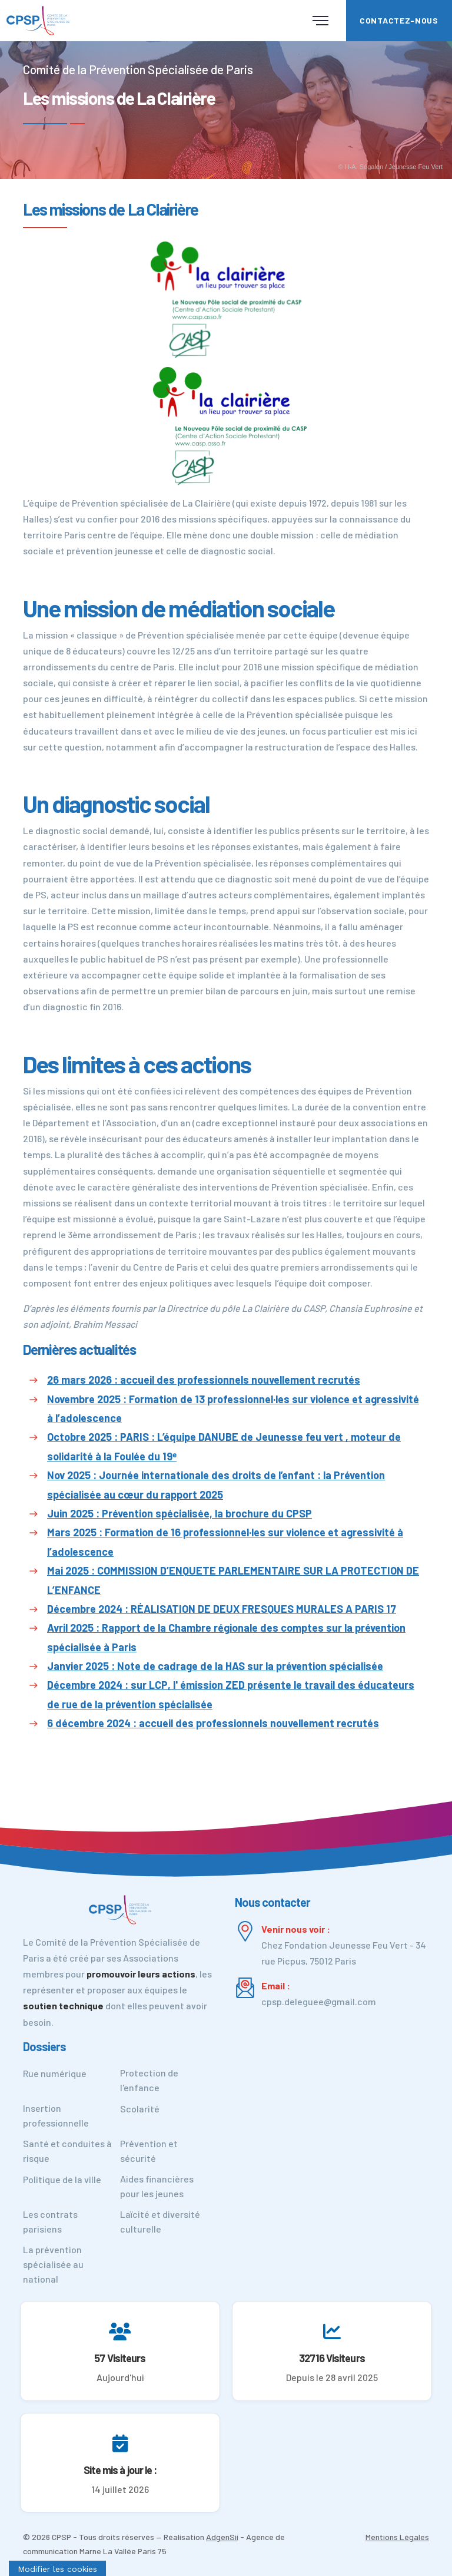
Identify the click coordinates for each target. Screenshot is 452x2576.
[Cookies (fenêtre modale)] (57, 2568)
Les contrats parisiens (50, 2221)
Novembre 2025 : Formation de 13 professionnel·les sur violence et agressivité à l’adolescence (233, 1408)
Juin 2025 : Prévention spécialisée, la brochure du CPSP (179, 1513)
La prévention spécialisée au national (53, 2264)
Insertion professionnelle (56, 2115)
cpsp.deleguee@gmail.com (318, 2001)
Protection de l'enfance (149, 2080)
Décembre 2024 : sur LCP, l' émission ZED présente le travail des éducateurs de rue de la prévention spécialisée (230, 1694)
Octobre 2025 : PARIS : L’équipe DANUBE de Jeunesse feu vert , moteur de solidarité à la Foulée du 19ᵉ (224, 1446)
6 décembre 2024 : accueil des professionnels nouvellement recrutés (213, 1723)
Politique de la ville (62, 2179)
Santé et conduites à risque (67, 2151)
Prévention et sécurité (149, 2151)
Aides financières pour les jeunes (157, 2186)
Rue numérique (55, 2073)
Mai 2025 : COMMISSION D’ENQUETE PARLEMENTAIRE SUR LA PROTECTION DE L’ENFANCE (233, 1580)
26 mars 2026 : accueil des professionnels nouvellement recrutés (203, 1379)
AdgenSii (222, 2537)
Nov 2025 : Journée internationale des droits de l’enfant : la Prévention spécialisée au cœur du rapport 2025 (216, 1484)
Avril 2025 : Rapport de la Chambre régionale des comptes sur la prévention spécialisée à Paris (226, 1637)
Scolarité (139, 2108)
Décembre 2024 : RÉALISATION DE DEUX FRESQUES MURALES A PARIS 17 (221, 1608)
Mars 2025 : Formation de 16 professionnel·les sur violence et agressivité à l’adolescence (225, 1541)
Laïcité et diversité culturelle (160, 2221)
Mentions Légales (397, 2537)
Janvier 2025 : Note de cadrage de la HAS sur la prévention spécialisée (215, 1665)
